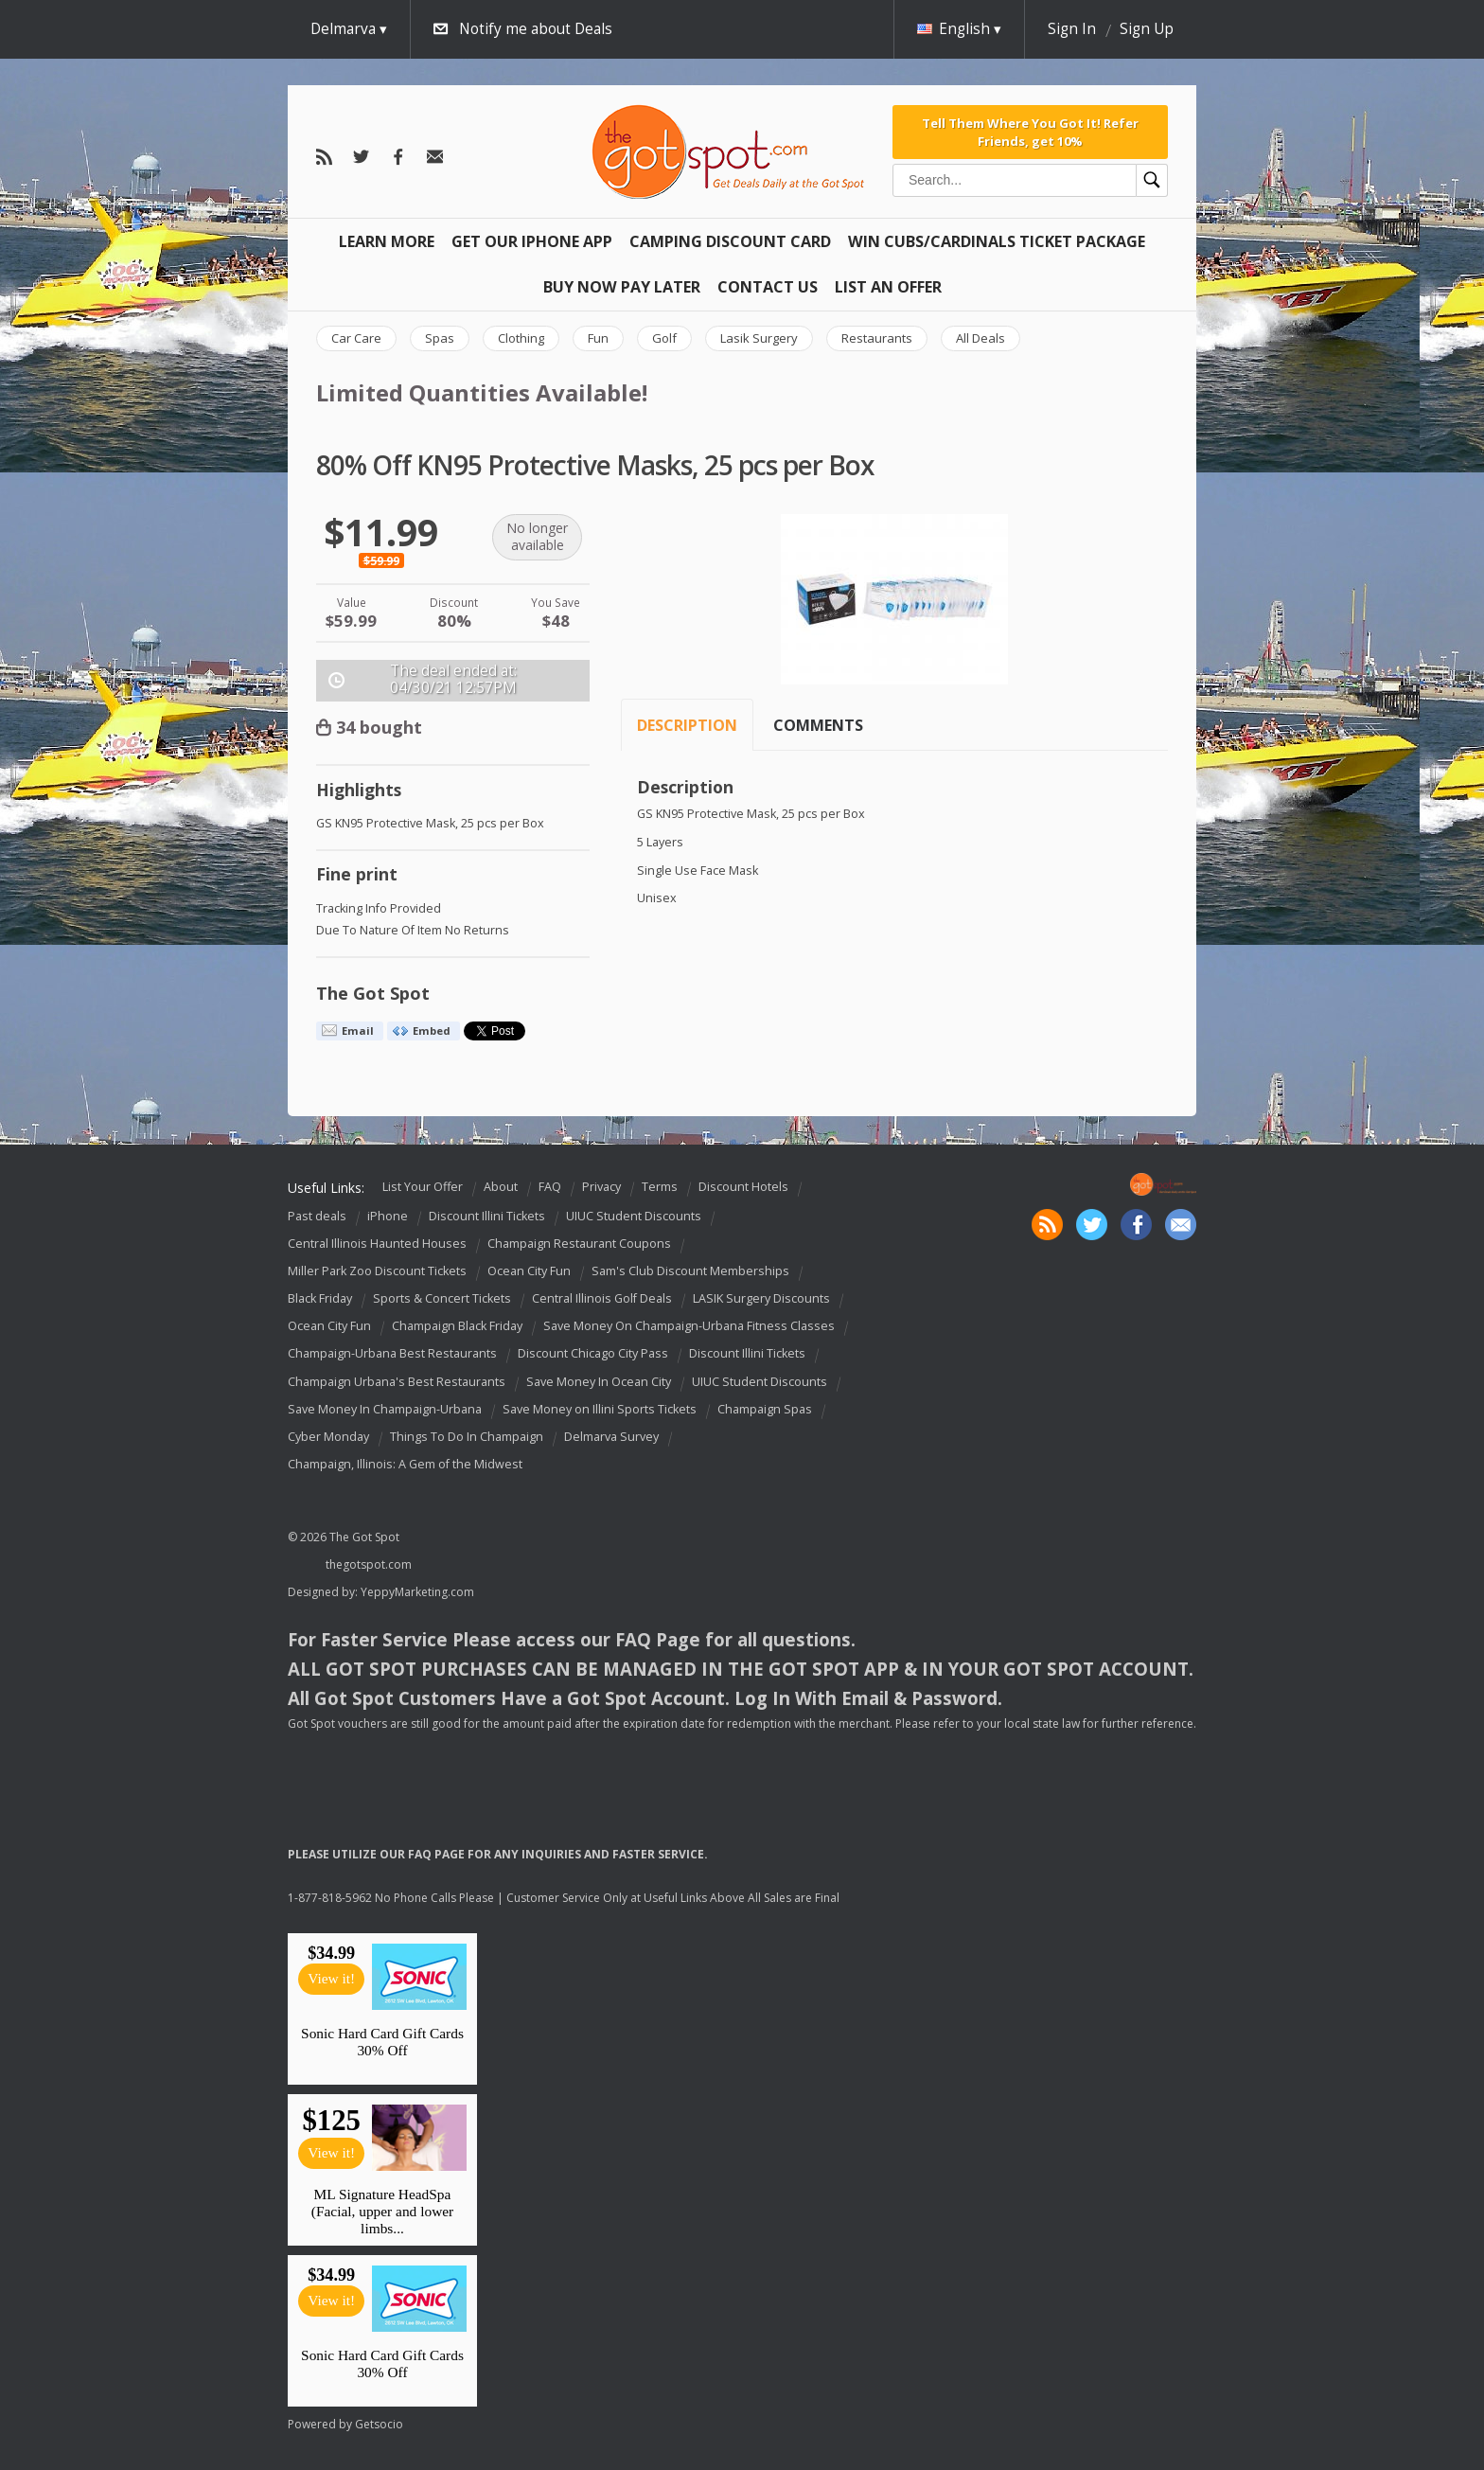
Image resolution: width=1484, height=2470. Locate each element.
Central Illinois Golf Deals (602, 1298)
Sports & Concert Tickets (442, 1298)
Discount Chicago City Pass (593, 1354)
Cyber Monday (328, 1437)
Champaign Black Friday (457, 1327)
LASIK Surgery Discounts (761, 1298)
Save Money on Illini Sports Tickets (600, 1409)
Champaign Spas (764, 1409)
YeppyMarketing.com (417, 1592)
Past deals (317, 1216)
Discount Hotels (743, 1187)
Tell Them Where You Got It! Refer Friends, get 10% (1030, 132)
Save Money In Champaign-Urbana (385, 1409)
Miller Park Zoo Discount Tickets (377, 1271)
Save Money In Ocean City (598, 1382)
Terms (660, 1187)
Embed (431, 1030)
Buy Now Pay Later (621, 286)
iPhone (387, 1216)
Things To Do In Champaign (466, 1437)
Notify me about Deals (535, 29)
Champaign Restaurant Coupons (579, 1243)
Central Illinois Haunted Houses (377, 1243)
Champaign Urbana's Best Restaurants (396, 1382)
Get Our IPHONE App (531, 241)
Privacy (601, 1187)
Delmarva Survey (611, 1437)
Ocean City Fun (529, 1271)
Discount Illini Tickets (487, 1216)
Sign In (1072, 29)
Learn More (386, 241)
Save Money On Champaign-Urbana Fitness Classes (689, 1327)
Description (687, 725)
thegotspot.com (369, 1564)
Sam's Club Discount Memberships (690, 1271)
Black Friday (320, 1298)
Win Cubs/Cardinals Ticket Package (996, 241)
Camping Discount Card (730, 241)
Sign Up (1147, 29)
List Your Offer (422, 1187)
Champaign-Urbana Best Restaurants (392, 1354)
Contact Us (767, 286)
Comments (818, 725)
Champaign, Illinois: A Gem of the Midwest (405, 1464)
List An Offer (888, 286)
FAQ (550, 1187)
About (501, 1187)
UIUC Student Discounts (633, 1216)
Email (358, 1030)
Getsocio (379, 2424)
